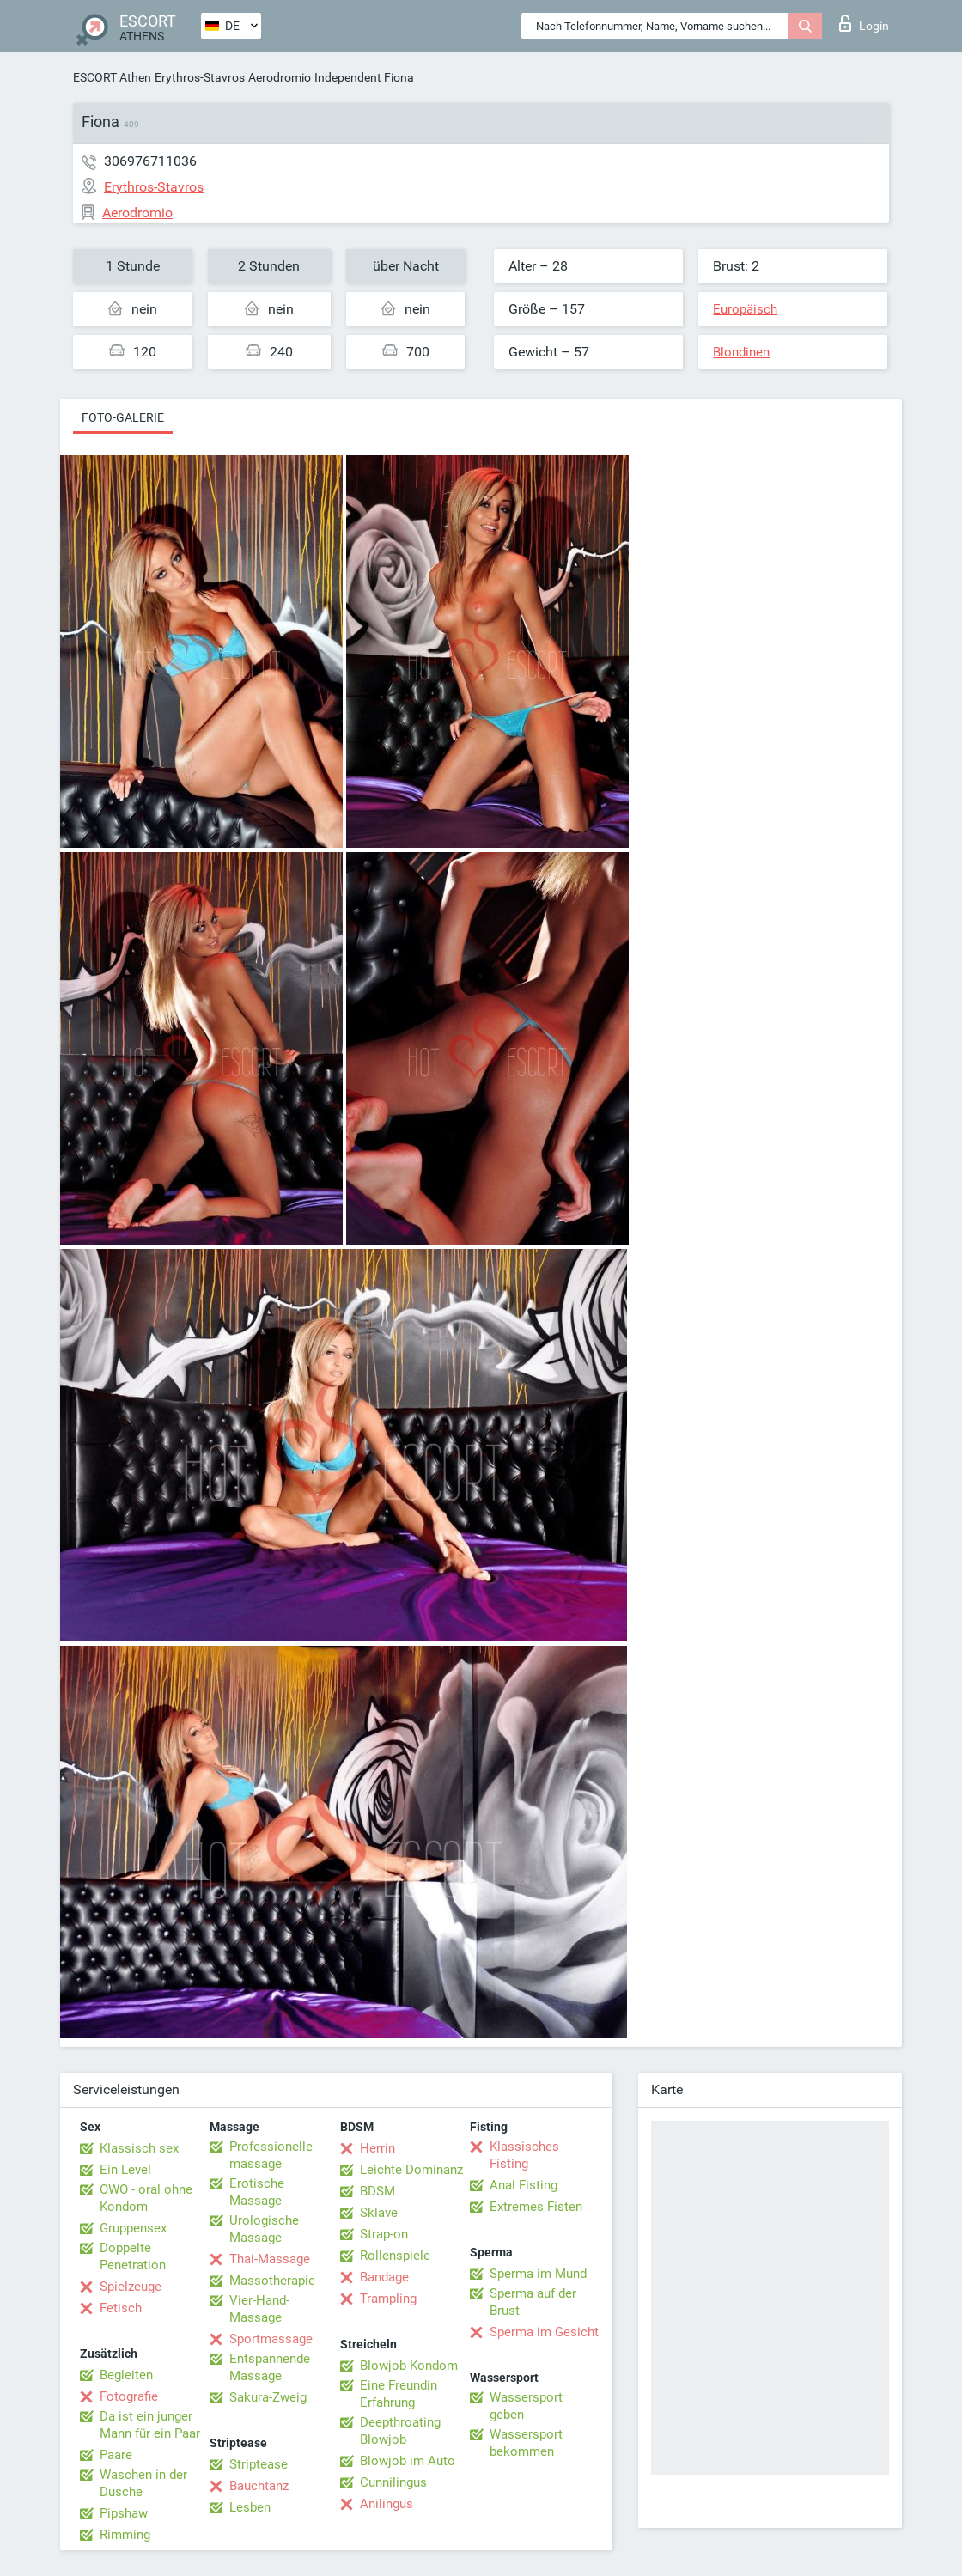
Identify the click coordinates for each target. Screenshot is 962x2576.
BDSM (377, 2191)
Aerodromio (279, 77)
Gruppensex (133, 2228)
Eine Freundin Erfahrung (398, 2394)
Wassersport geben (526, 2406)
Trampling (388, 2298)
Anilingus (386, 2504)
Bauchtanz (259, 2486)
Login (864, 23)
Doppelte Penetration (133, 2256)
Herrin (377, 2148)
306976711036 (150, 161)
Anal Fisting (523, 2185)
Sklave (379, 2212)
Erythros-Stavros (200, 77)
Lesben (250, 2507)
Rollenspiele (395, 2255)
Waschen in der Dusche (143, 2483)
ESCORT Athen (112, 77)
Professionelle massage (271, 2155)
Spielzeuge (130, 2286)
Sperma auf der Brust (533, 2302)
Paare (116, 2455)
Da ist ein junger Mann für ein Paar (150, 2425)
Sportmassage (271, 2339)
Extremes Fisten (536, 2206)
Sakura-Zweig (268, 2397)
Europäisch (745, 309)
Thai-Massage (269, 2259)
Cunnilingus (393, 2482)
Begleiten (126, 2375)
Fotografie (129, 2396)
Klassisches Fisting (524, 2155)
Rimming (125, 2535)
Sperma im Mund (538, 2273)
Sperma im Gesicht (544, 2332)
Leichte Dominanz (411, 2169)
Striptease (258, 2464)
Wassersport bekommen (526, 2443)
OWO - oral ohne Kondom (146, 2198)
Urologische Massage (264, 2229)
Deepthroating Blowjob (400, 2431)
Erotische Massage (256, 2192)
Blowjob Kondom (409, 2365)
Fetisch (121, 2308)
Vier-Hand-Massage (259, 2309)
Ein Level (125, 2169)
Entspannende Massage (269, 2367)
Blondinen (741, 352)
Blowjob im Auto (407, 2461)
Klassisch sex (139, 2148)
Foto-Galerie (123, 417)
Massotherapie (272, 2280)
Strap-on (384, 2234)
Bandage (384, 2277)
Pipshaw (124, 2513)
